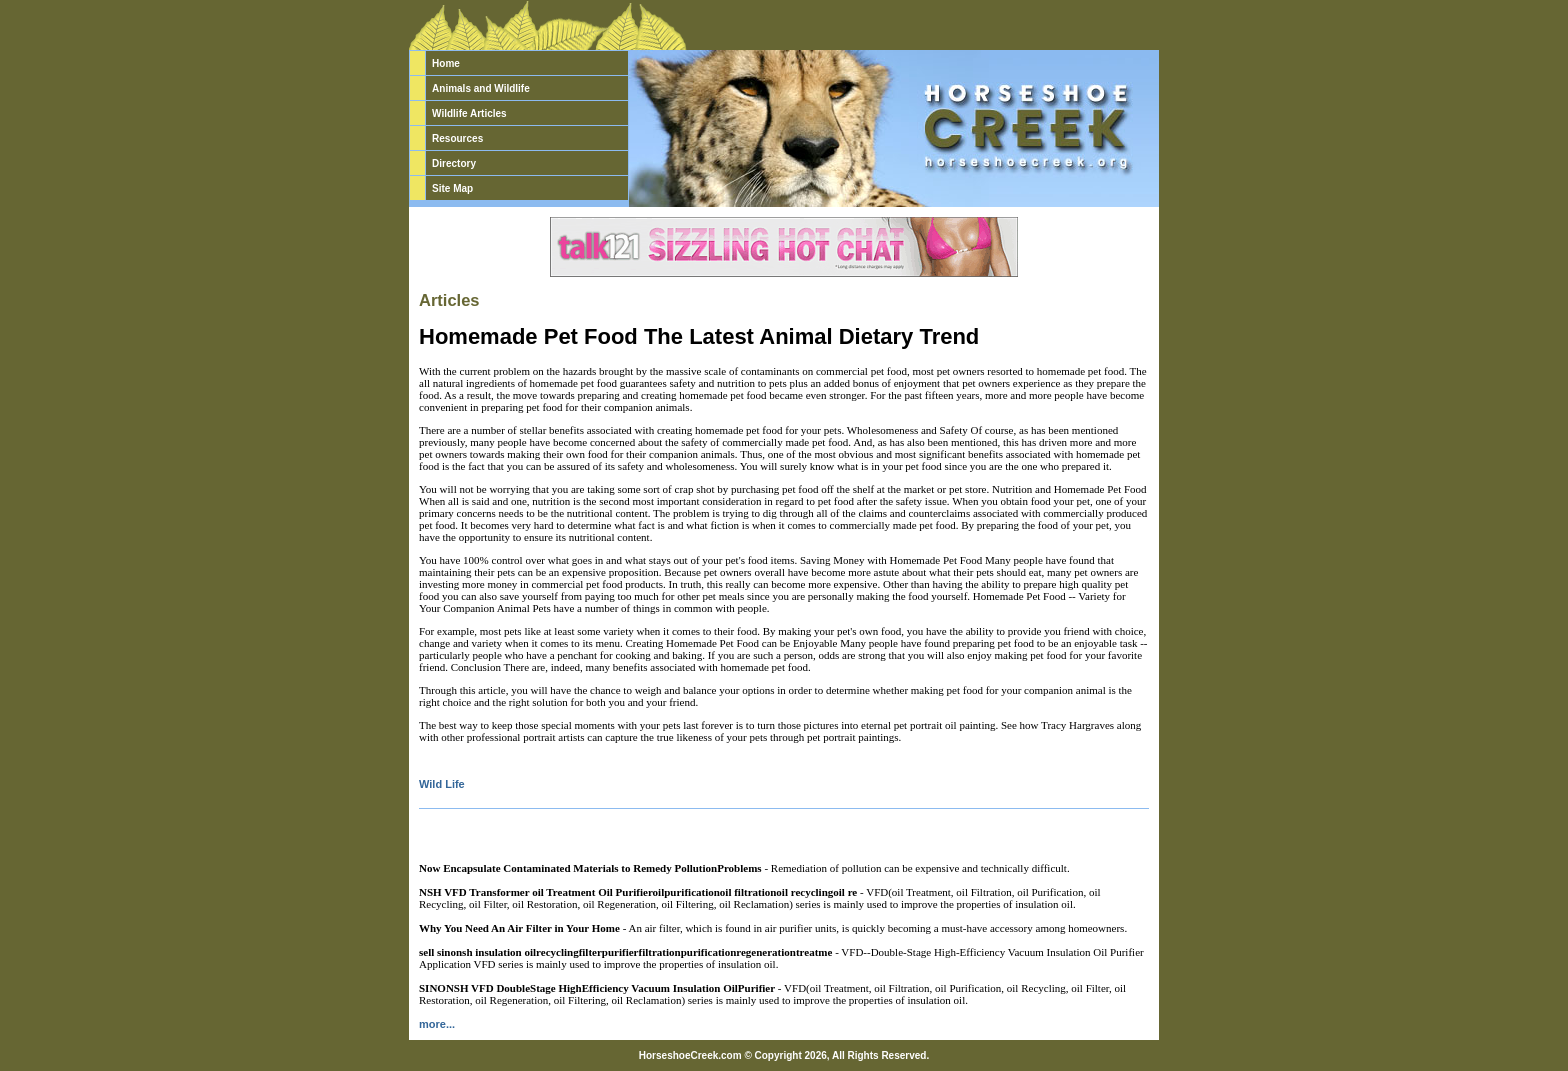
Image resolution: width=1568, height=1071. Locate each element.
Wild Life (442, 784)
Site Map (452, 188)
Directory (454, 163)
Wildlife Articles (469, 113)
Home (446, 63)
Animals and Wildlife (481, 88)
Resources (457, 138)
